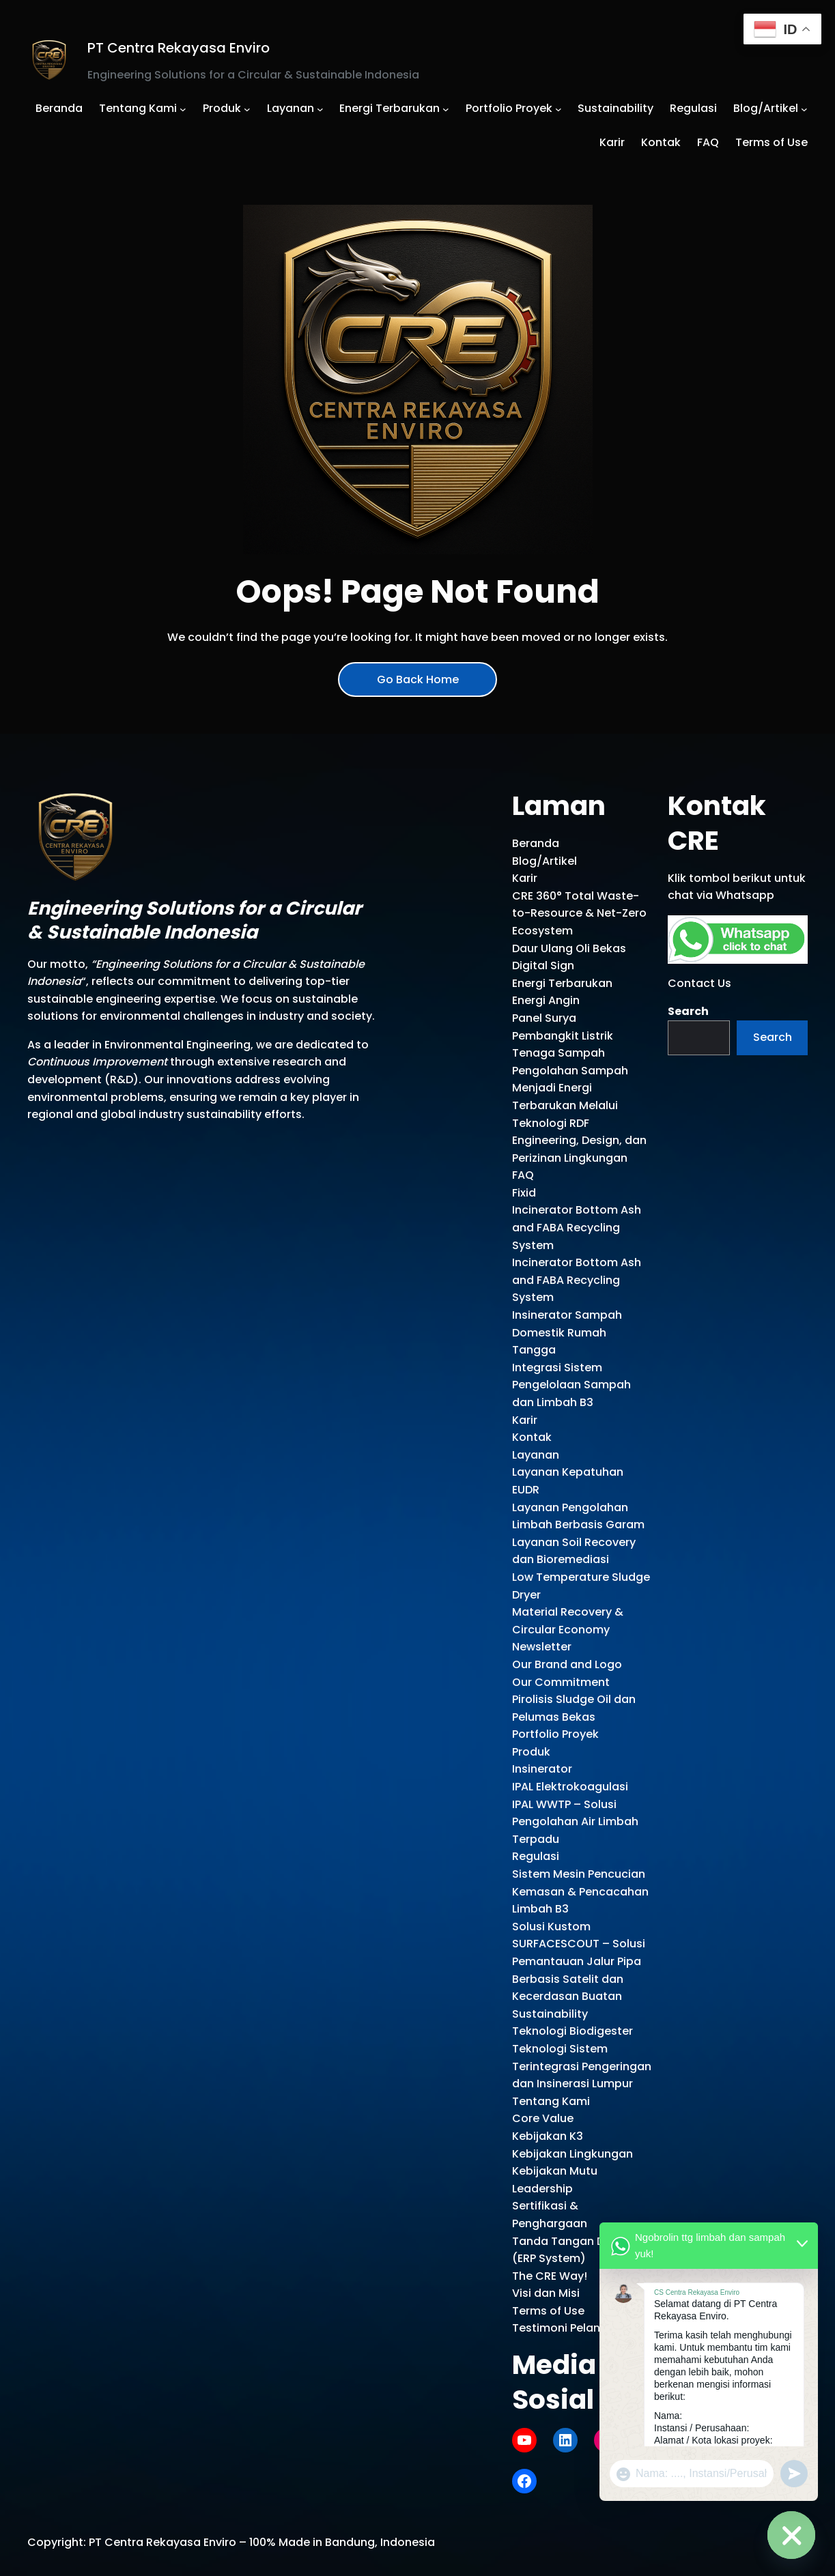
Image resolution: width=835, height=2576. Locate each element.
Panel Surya (544, 1018)
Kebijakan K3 (547, 2136)
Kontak (532, 1437)
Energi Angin (546, 1000)
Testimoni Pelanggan (570, 2328)
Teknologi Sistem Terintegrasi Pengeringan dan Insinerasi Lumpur (581, 2066)
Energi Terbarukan (562, 983)
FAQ (523, 1175)
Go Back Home (418, 679)
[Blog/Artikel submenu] (804, 108)
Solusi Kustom (551, 1926)
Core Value (543, 2118)
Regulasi (535, 1856)
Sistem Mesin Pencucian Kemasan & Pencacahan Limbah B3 (580, 1891)
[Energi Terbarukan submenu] (445, 108)
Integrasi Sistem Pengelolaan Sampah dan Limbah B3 (571, 1385)
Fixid (524, 1193)
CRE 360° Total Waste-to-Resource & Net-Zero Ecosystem (579, 913)
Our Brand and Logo (567, 1664)
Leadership (542, 2188)
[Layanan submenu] (320, 108)
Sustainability (550, 2014)
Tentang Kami (551, 2101)
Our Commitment (561, 1682)
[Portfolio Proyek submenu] (558, 108)
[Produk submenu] (247, 108)
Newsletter (541, 1647)
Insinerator (542, 1769)
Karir (524, 878)
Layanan (535, 1455)
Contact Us (699, 983)
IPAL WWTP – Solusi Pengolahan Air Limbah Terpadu (575, 1822)
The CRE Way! (549, 2276)
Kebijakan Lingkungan (572, 2154)
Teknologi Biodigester (572, 2031)
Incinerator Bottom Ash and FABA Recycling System (576, 1227)
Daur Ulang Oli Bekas (569, 948)
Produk (531, 1752)
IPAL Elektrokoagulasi (570, 1786)
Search (688, 1011)
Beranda (535, 843)
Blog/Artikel (544, 861)
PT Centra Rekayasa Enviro (178, 47)
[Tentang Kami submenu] (183, 108)
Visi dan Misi (546, 2293)
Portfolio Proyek (555, 1734)
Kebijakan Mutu (554, 2171)
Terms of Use (548, 2311)
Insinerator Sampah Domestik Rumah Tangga (567, 1332)
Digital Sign (543, 965)
